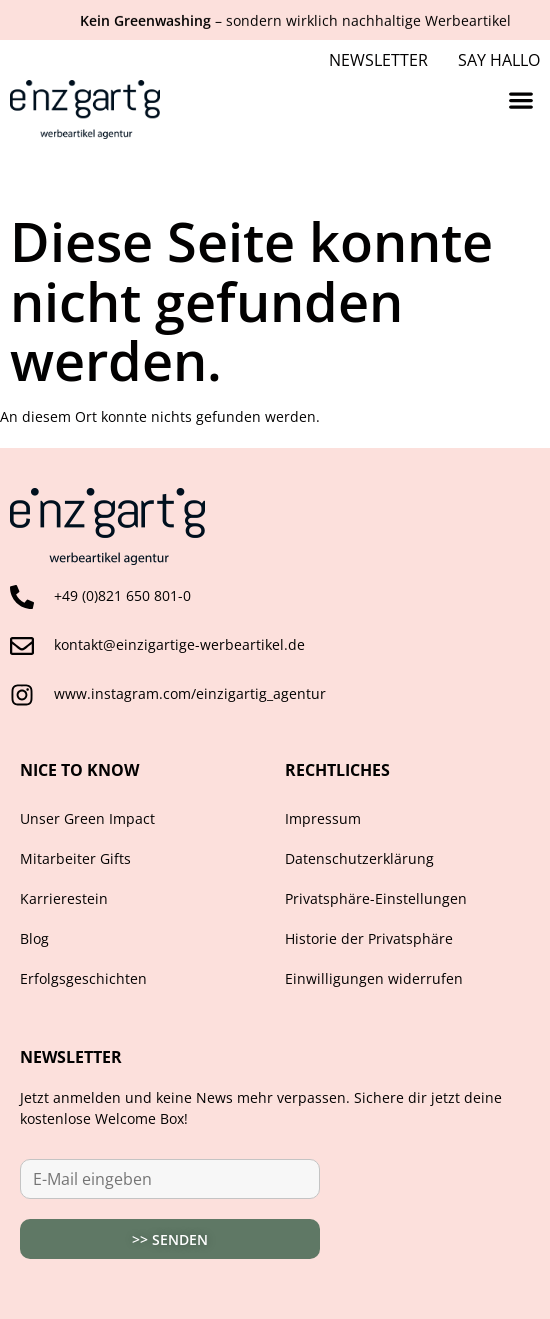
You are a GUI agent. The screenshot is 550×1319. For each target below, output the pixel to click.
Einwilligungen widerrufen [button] (374, 978)
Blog (34, 938)
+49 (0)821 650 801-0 (122, 595)
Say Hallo (499, 60)
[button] (520, 99)
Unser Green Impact (87, 818)
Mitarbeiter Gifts (75, 858)
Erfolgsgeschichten (83, 978)
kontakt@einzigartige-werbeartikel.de (179, 644)
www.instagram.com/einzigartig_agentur (190, 693)
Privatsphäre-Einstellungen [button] (376, 898)
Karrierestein (64, 898)
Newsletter (378, 60)
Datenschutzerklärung (359, 858)
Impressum (323, 818)
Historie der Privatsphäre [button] (369, 938)
